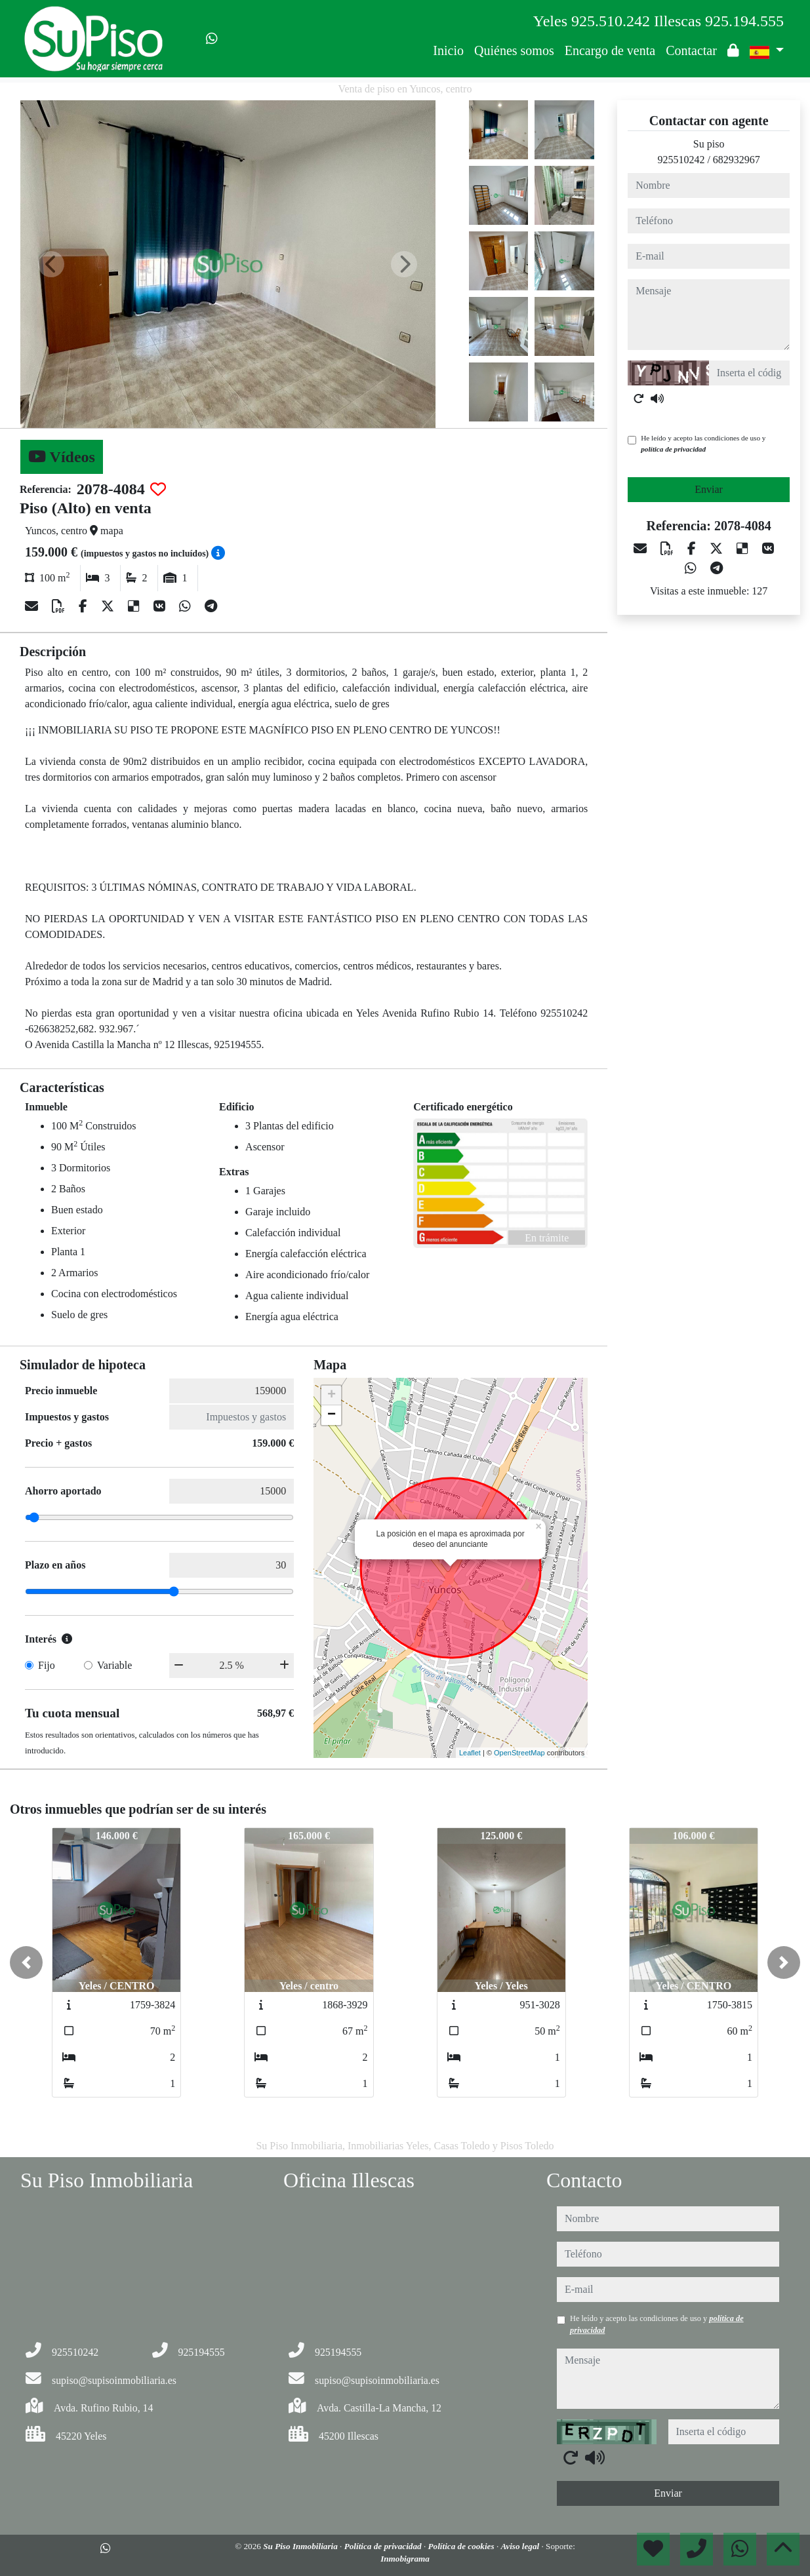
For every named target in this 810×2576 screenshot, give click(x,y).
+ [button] (331, 1395)
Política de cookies (462, 2546)
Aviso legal (520, 2546)
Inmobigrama (405, 2559)
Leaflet (470, 1753)
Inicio (448, 50)
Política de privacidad (384, 2546)
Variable (114, 1665)
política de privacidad (673, 449)
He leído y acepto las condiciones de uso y (703, 443)
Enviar (709, 489)
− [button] (331, 1415)
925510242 (680, 159)
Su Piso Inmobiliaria (301, 2546)
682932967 (736, 159)
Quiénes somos (514, 50)
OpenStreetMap (519, 1753)
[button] (26, 1962)
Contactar (691, 50)
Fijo (46, 1665)
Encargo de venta (610, 50)
